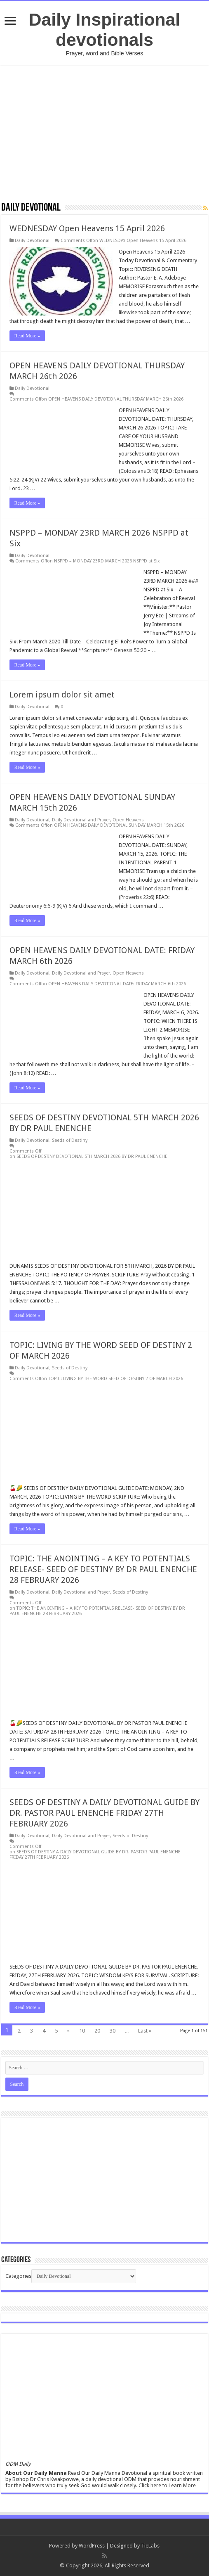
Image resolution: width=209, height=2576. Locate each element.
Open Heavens (128, 820)
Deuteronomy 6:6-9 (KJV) (38, 906)
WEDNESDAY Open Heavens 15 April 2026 (87, 228)
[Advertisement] (104, 133)
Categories (18, 2276)
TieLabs (150, 2546)
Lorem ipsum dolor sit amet (62, 695)
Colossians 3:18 (138, 471)
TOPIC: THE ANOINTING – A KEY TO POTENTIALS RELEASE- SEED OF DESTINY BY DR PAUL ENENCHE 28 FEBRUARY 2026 (103, 1569)
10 (82, 2031)
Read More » (27, 336)
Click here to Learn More (167, 2485)
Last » (144, 2031)
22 (43, 480)
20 (97, 2031)
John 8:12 (22, 1073)
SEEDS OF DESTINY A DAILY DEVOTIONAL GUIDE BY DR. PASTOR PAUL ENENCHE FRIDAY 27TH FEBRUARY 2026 (104, 1813)
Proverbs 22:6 (136, 897)
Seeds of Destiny (69, 1140)
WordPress (92, 2546)
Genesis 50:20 (130, 650)
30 (112, 2031)
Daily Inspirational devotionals (104, 29)
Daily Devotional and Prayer (81, 820)
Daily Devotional (32, 240)
